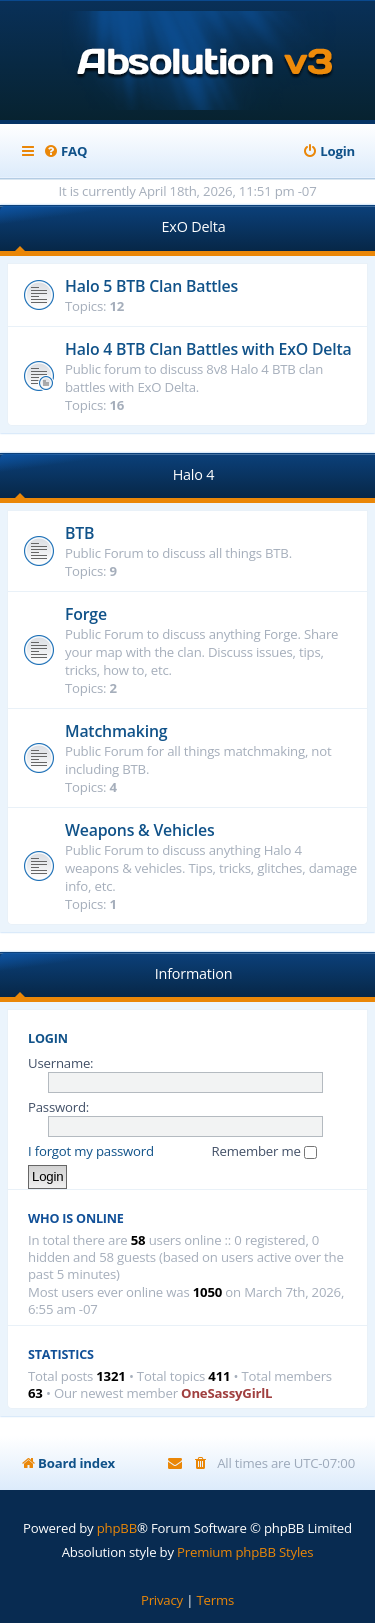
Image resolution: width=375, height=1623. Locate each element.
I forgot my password (91, 1151)
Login (48, 1038)
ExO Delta (194, 226)
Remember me (264, 1151)
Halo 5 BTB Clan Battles (151, 286)
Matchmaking (116, 731)
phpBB (117, 1528)
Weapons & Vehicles (139, 830)
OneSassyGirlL (226, 1393)
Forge (86, 614)
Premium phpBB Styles (245, 1552)
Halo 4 (194, 474)
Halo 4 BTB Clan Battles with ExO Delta (208, 349)
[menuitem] (65, 151)
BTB (79, 533)
